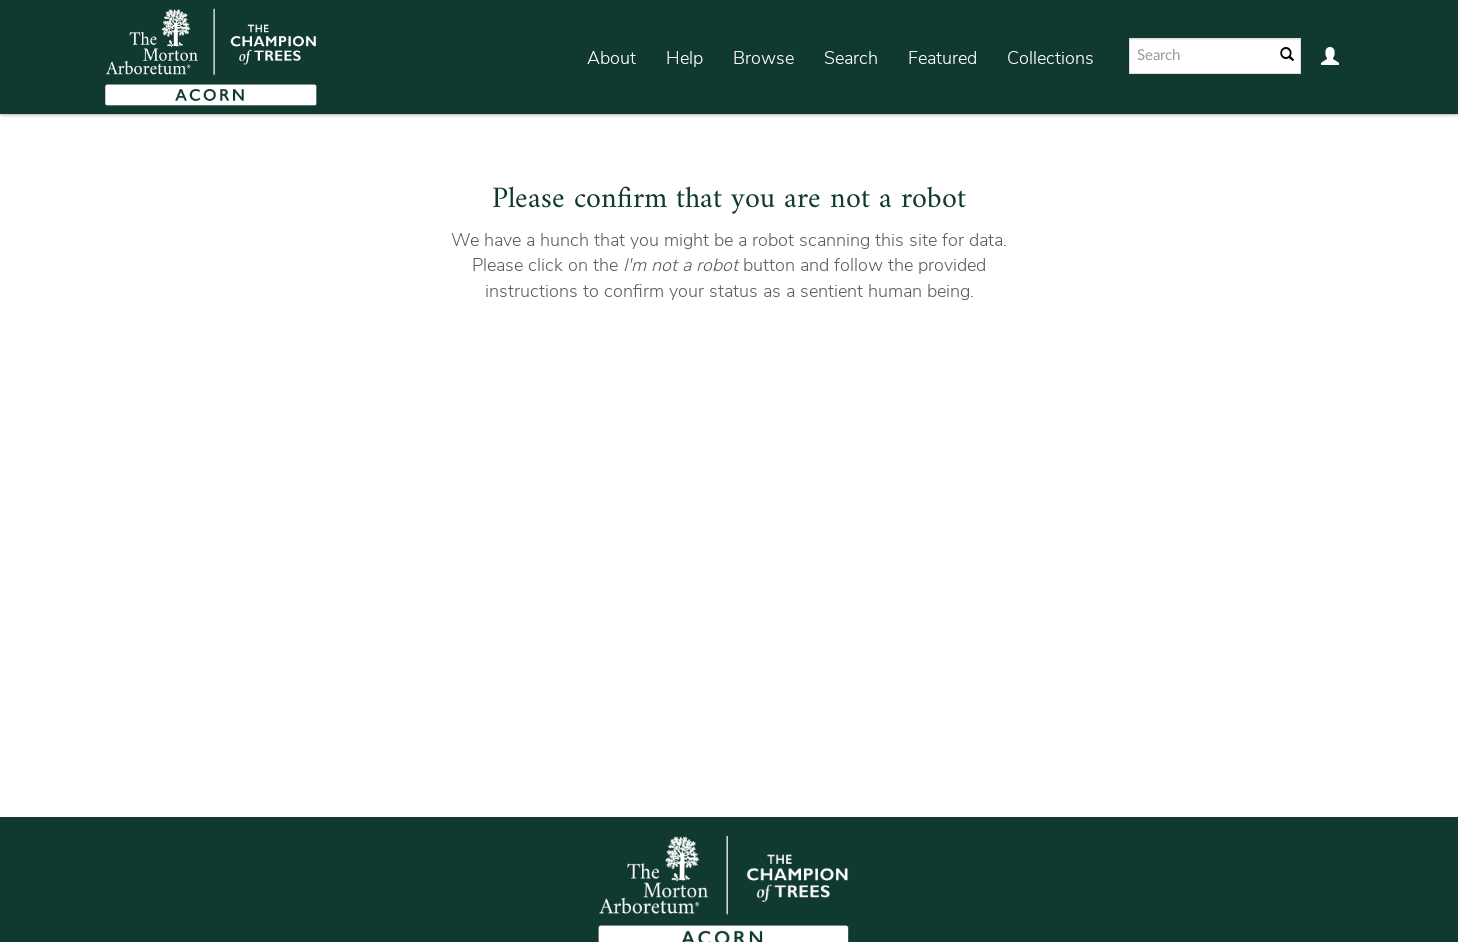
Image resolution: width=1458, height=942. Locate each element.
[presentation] (726, 368)
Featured (942, 58)
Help (684, 58)
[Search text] (1200, 56)
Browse (763, 58)
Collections (1050, 58)
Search (851, 58)
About (611, 58)
